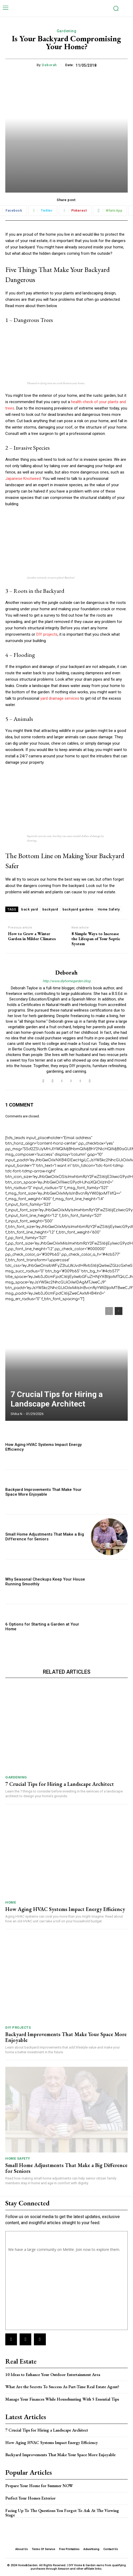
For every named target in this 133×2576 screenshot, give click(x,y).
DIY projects (46, 634)
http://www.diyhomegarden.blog (66, 981)
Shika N (16, 1414)
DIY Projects (18, 2027)
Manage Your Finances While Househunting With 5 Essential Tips (62, 2399)
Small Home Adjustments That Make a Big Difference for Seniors (44, 1536)
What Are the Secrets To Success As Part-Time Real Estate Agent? (62, 2387)
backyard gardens (78, 909)
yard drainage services (59, 698)
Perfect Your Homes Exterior (30, 2498)
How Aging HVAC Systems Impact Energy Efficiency (65, 1909)
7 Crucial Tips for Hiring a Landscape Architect (57, 1399)
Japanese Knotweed (23, 478)
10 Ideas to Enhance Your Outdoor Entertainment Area (52, 2374)
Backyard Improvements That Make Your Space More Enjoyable (43, 1492)
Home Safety (109, 909)
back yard (29, 909)
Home (10, 1902)
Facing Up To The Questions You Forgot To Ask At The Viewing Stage (62, 2513)
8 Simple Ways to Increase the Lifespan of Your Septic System (96, 938)
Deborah (49, 65)
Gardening (67, 31)
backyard (50, 909)
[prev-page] (109, 1311)
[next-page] (118, 1311)
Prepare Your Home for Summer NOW (39, 2485)
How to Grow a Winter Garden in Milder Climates (32, 936)
